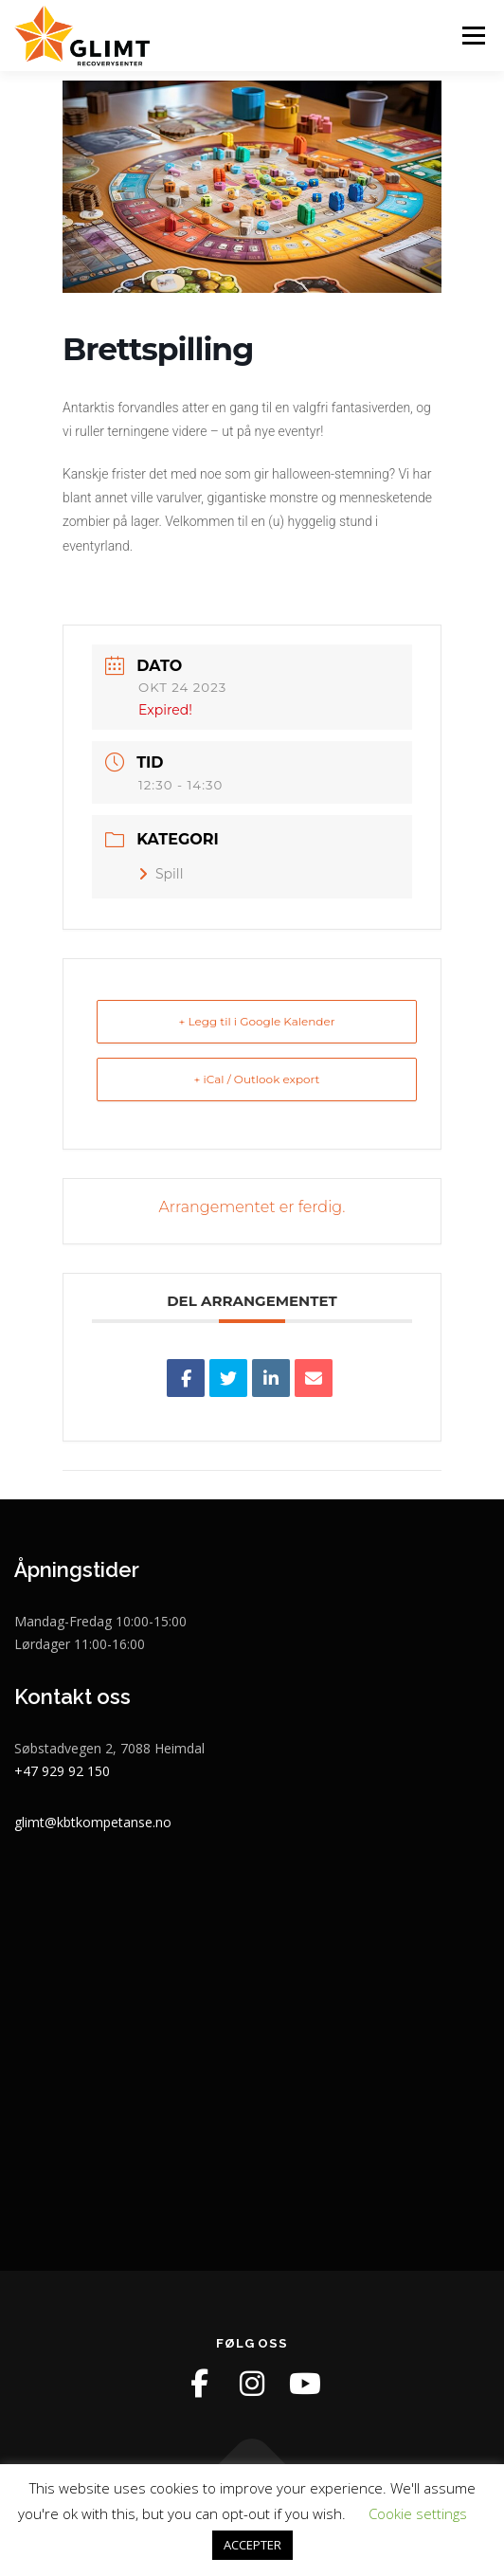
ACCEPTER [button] (252, 2544)
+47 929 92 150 (62, 1771)
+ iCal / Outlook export (257, 1079)
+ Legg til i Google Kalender (256, 1021)
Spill (160, 873)
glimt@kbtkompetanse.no (92, 1822)
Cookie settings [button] (418, 2513)
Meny (472, 35)
